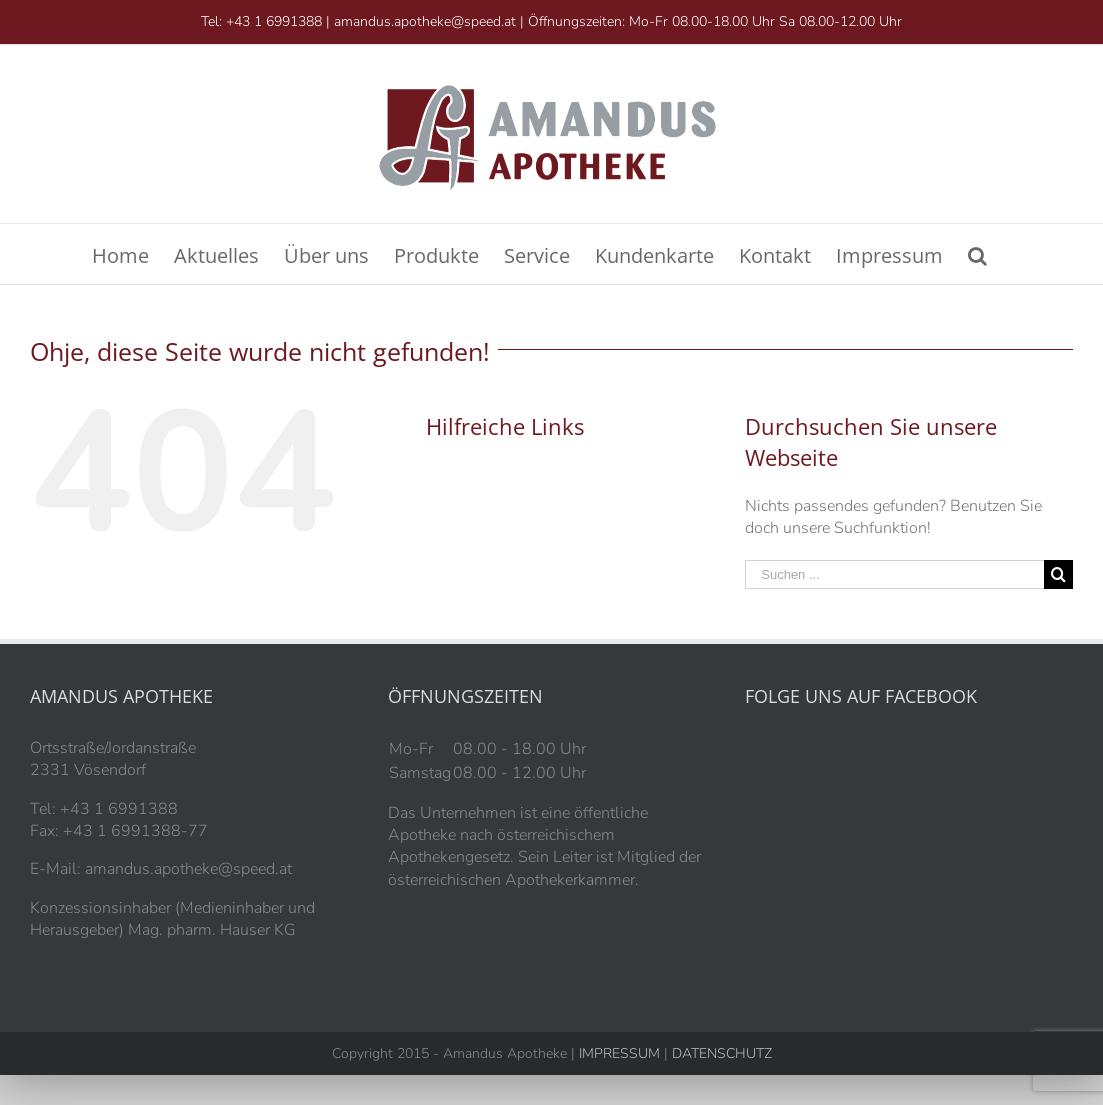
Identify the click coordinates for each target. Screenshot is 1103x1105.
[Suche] (977, 254)
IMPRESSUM (619, 1053)
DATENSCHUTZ (720, 1053)
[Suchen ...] (894, 574)
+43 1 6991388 (274, 21)
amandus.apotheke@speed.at (425, 21)
